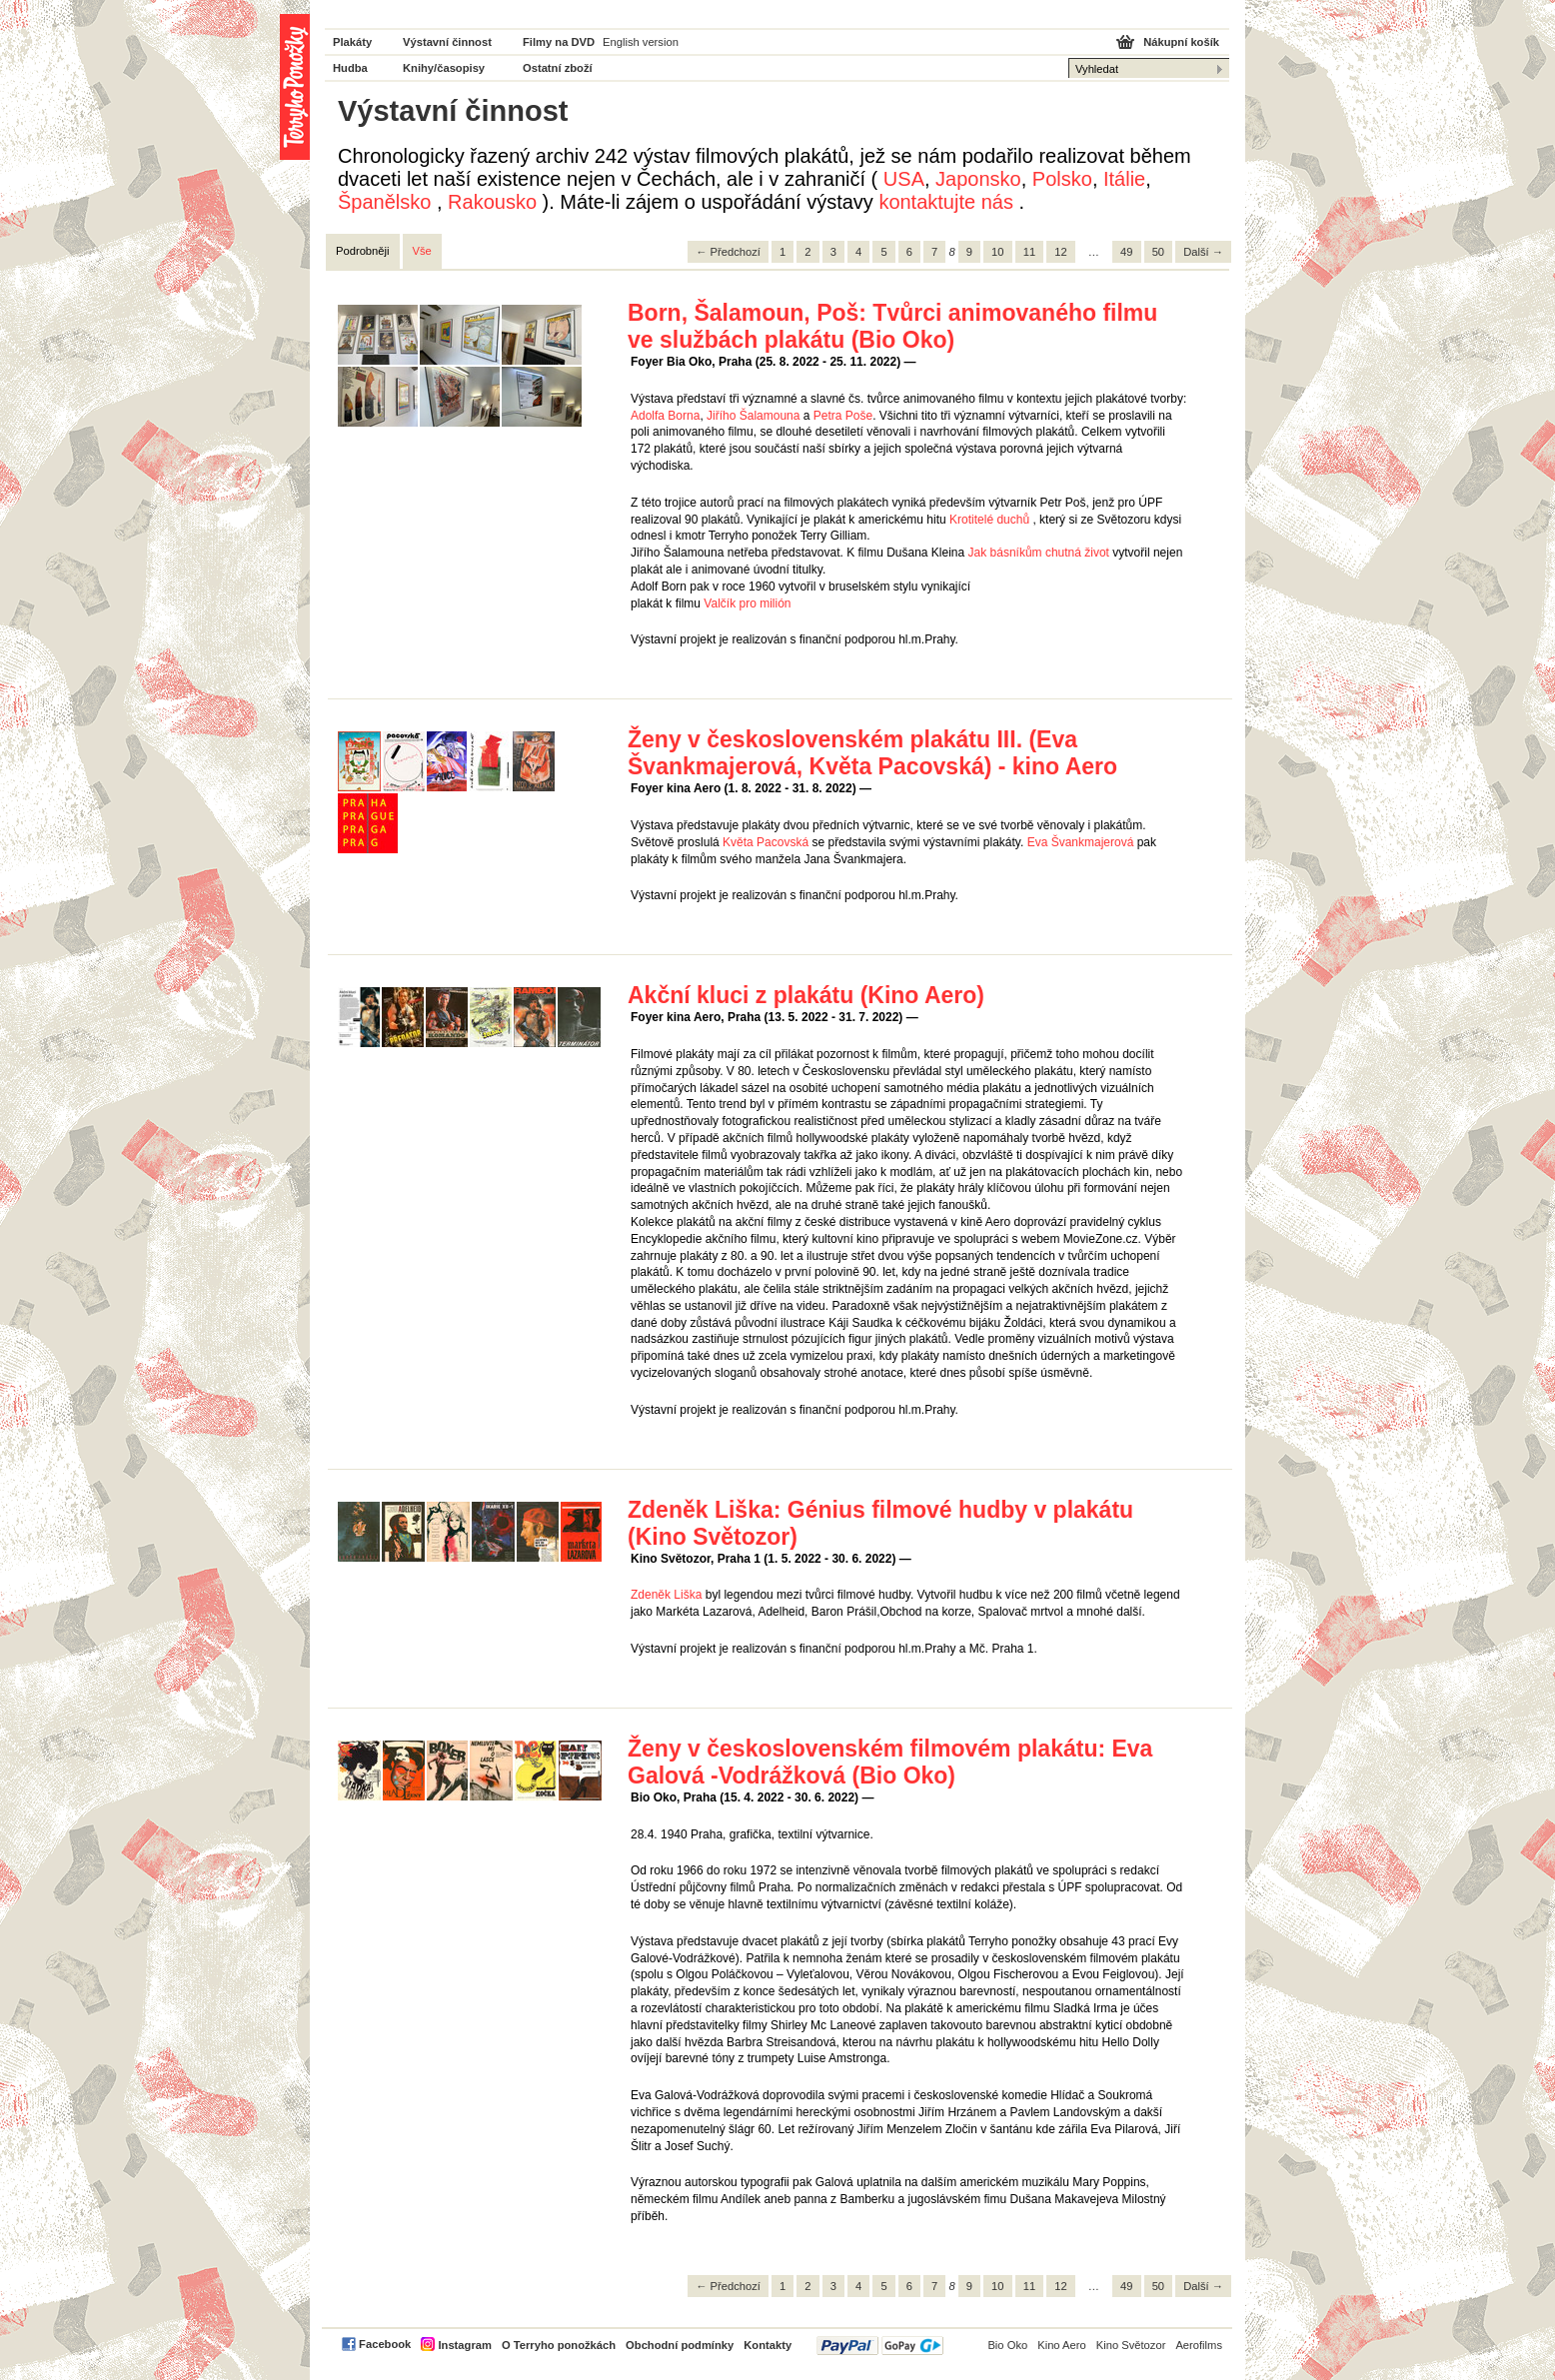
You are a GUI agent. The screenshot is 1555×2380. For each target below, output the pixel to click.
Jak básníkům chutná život (1038, 553)
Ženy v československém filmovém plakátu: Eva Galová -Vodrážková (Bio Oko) (890, 1762)
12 (1060, 252)
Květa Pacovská (765, 842)
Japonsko (978, 179)
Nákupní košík (1181, 42)
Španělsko (384, 202)
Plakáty (352, 42)
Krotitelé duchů (989, 520)
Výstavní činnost (447, 42)
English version (641, 42)
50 (1158, 252)
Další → (1203, 252)
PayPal (879, 2345)
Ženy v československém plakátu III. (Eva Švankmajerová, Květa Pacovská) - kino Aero (872, 752)
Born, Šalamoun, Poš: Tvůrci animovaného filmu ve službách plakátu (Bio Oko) (892, 326)
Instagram (464, 2345)
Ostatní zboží (558, 68)
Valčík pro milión (747, 603)
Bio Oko (1007, 2345)
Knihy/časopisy (444, 68)
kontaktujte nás (945, 202)
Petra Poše (842, 416)
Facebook (385, 2344)
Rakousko (492, 202)
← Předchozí (728, 252)
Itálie (1124, 179)
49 (1126, 252)
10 (997, 252)
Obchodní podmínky (680, 2345)
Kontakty (767, 2345)
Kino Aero (1061, 2345)
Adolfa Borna (665, 416)
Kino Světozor (1131, 2345)
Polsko (1062, 179)
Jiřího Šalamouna (753, 416)
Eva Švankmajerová (1080, 842)
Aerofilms (1198, 2345)
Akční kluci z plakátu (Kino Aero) (806, 995)
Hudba (350, 68)
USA (903, 179)
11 (1029, 252)
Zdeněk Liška (666, 1595)
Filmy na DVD (559, 42)
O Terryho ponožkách (559, 2345)
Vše (422, 251)
